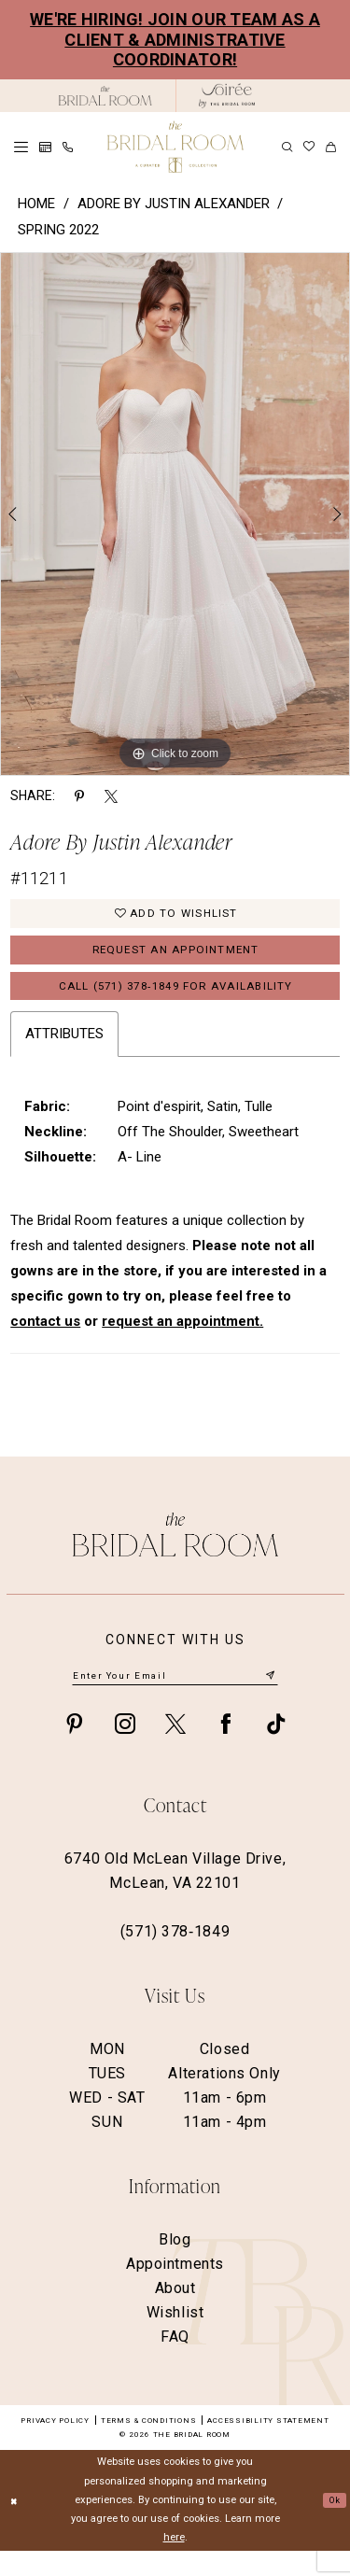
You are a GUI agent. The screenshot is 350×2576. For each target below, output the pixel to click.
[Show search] (287, 147)
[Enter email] (175, 1698)
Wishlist (175, 2336)
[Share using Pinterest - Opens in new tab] (79, 795)
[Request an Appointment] (45, 147)
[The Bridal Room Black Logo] (105, 96)
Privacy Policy (55, 2445)
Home (36, 203)
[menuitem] (21, 147)
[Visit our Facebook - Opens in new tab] (226, 1747)
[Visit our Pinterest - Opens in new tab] (74, 1747)
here (174, 2562)
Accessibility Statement (268, 2445)
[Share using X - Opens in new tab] (111, 795)
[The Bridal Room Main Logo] (175, 147)
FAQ (175, 2361)
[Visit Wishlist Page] (309, 146)
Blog (174, 2264)
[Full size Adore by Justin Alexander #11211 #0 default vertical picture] (175, 514)
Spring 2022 (58, 229)
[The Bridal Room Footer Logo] (175, 1555)
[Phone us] (67, 147)
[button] (21, 147)
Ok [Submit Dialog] (331, 2524)
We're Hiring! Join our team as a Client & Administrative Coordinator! (175, 39)
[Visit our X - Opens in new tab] (175, 1747)
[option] (175, 514)
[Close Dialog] (16, 2525)
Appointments (175, 2288)
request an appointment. (182, 1342)
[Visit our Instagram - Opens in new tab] (125, 1747)
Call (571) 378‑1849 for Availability (176, 1003)
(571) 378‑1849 (175, 1955)
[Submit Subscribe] (268, 1699)
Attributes (64, 1055)
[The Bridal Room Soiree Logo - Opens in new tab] (227, 95)
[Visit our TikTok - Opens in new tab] (276, 1747)
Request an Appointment (176, 960)
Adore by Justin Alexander (173, 203)
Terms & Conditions (149, 2445)
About (175, 2312)
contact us (45, 1342)
